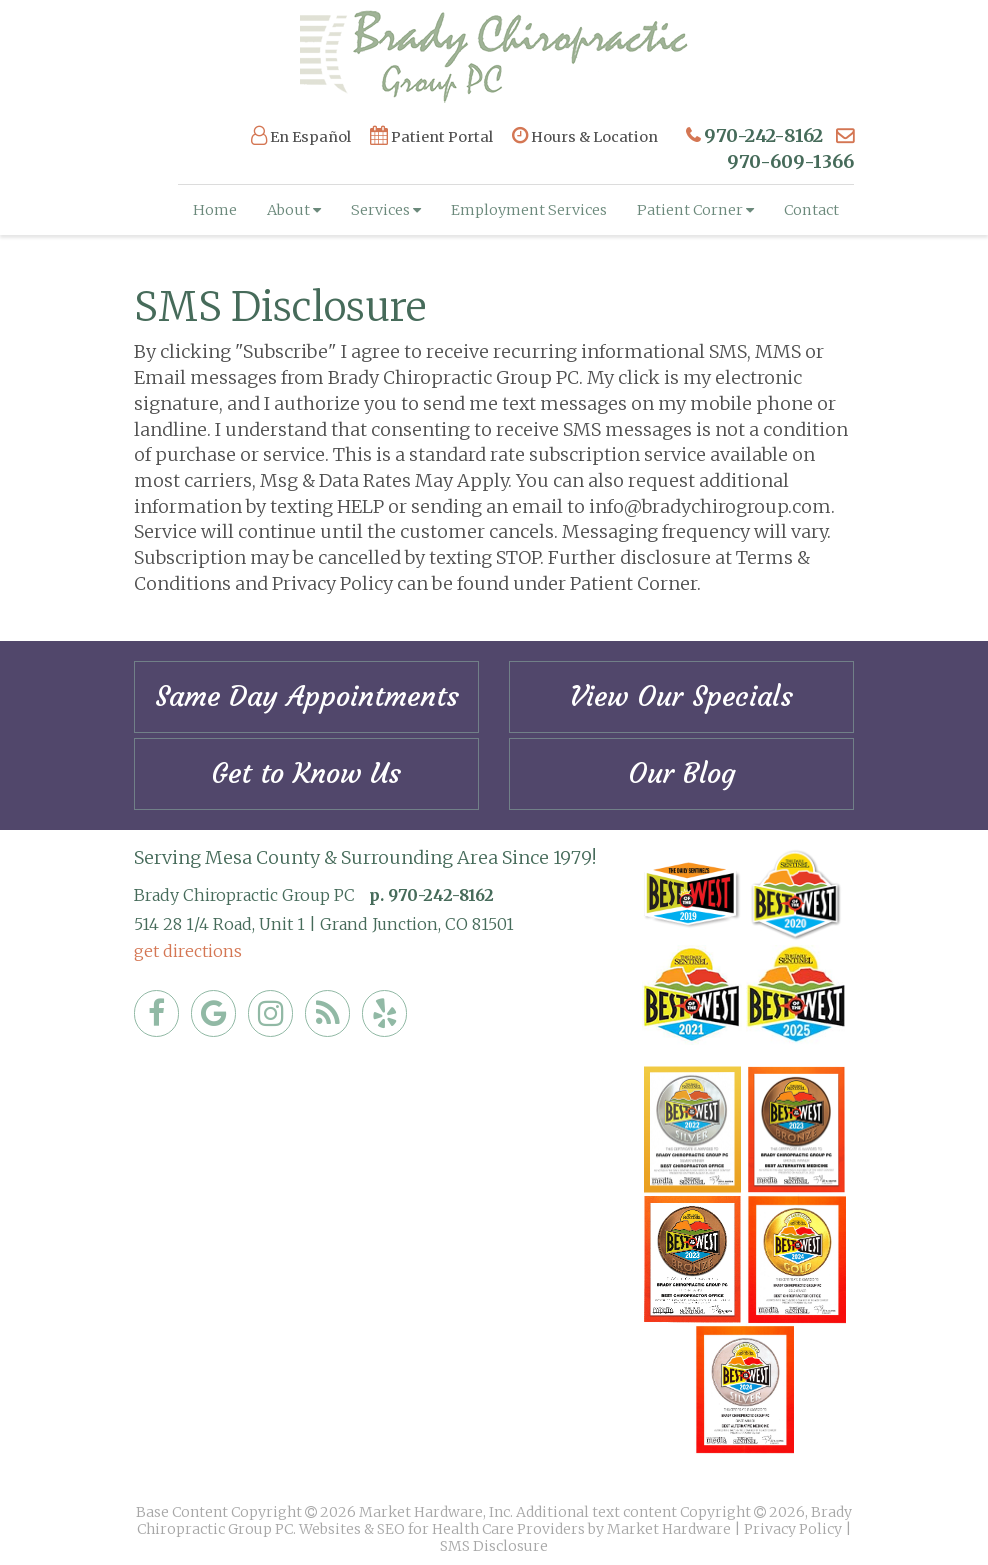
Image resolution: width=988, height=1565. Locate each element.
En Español (301, 136)
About (294, 210)
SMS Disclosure (494, 1546)
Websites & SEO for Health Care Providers (443, 1529)
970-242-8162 (763, 135)
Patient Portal (431, 136)
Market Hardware (669, 1529)
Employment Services (529, 210)
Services (386, 210)
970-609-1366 (790, 161)
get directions (188, 951)
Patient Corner (695, 210)
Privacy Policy (793, 1529)
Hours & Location (585, 136)
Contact (811, 210)
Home (215, 210)
